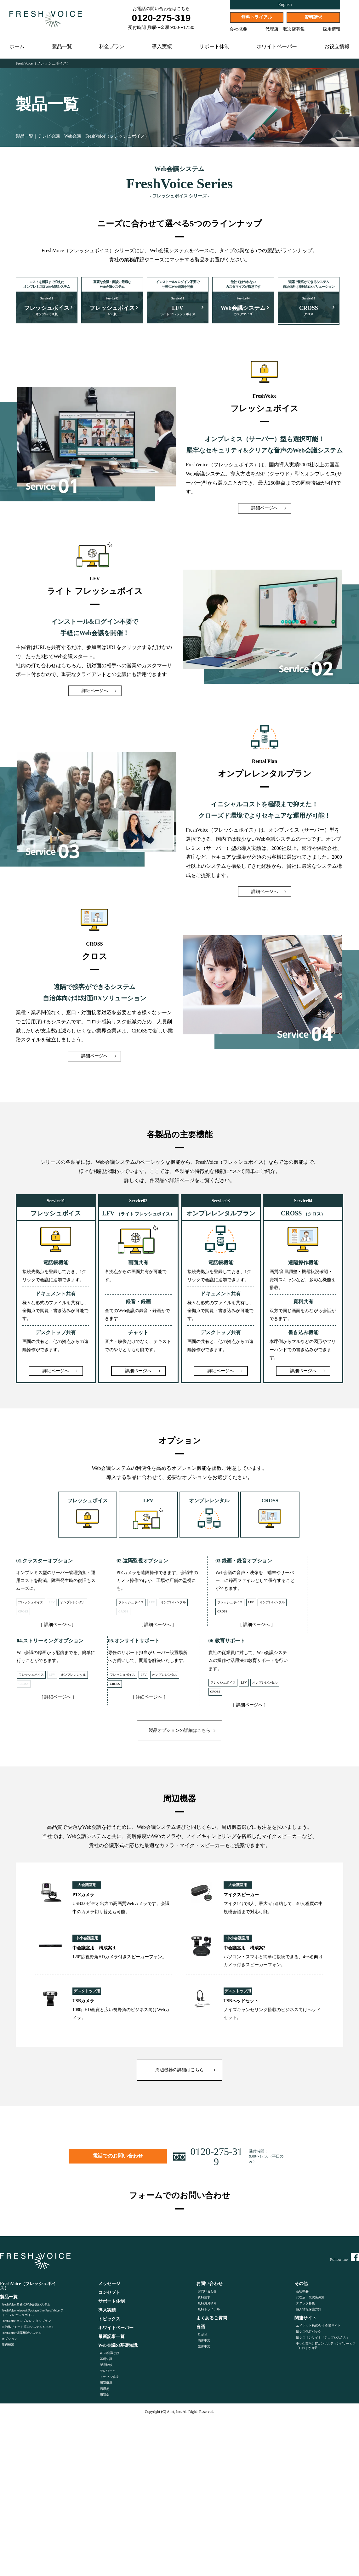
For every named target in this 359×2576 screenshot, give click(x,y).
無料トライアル (256, 17)
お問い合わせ (207, 2292)
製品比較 (106, 2366)
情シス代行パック (308, 2332)
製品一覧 (62, 46)
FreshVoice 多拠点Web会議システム (26, 2305)
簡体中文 (204, 2341)
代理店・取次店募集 (285, 29)
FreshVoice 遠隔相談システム (22, 2334)
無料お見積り (207, 2304)
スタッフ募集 (305, 2304)
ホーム (17, 46)
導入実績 (162, 46)
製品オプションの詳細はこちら (179, 1729)
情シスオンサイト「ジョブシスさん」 (323, 2338)
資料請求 (313, 17)
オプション (9, 2340)
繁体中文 (204, 2347)
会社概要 (238, 29)
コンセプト (109, 2293)
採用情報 (331, 29)
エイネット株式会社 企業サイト (318, 2327)
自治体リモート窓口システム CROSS (27, 2328)
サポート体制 (214, 46)
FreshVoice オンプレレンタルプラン (26, 2322)
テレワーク (108, 2372)
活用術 (104, 2390)
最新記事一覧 (111, 2337)
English (285, 4)
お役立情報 (337, 46)
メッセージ (109, 2285)
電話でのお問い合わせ (103, 2155)
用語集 (104, 2396)
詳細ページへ (264, 506)
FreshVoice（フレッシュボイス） (43, 63)
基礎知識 (106, 2360)
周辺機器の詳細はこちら (179, 2070)
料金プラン (111, 46)
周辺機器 (8, 2346)
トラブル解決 (109, 2378)
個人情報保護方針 (308, 2310)
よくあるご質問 (211, 2319)
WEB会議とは (109, 2354)
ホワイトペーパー (277, 46)
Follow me (344, 2258)
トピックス (109, 2320)
